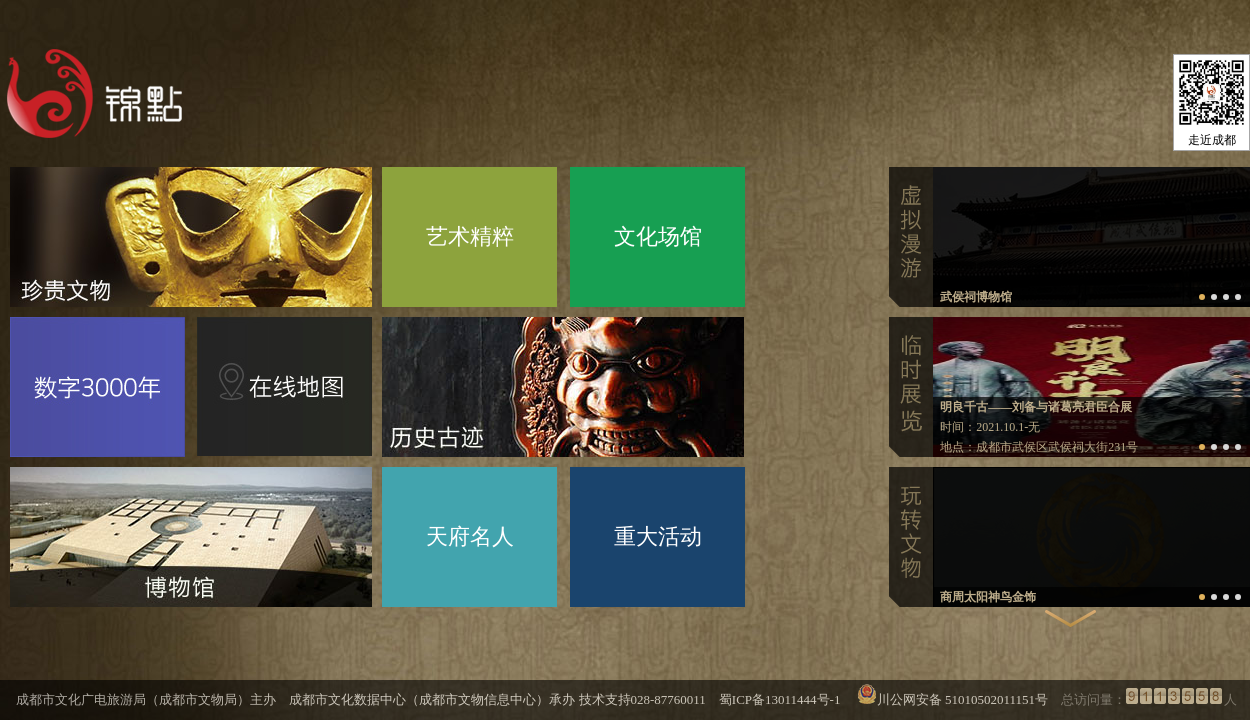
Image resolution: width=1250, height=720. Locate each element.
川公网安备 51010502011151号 (962, 699)
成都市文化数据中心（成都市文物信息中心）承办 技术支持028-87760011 (497, 699)
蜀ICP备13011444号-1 (788, 699)
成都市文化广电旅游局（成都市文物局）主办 (146, 699)
